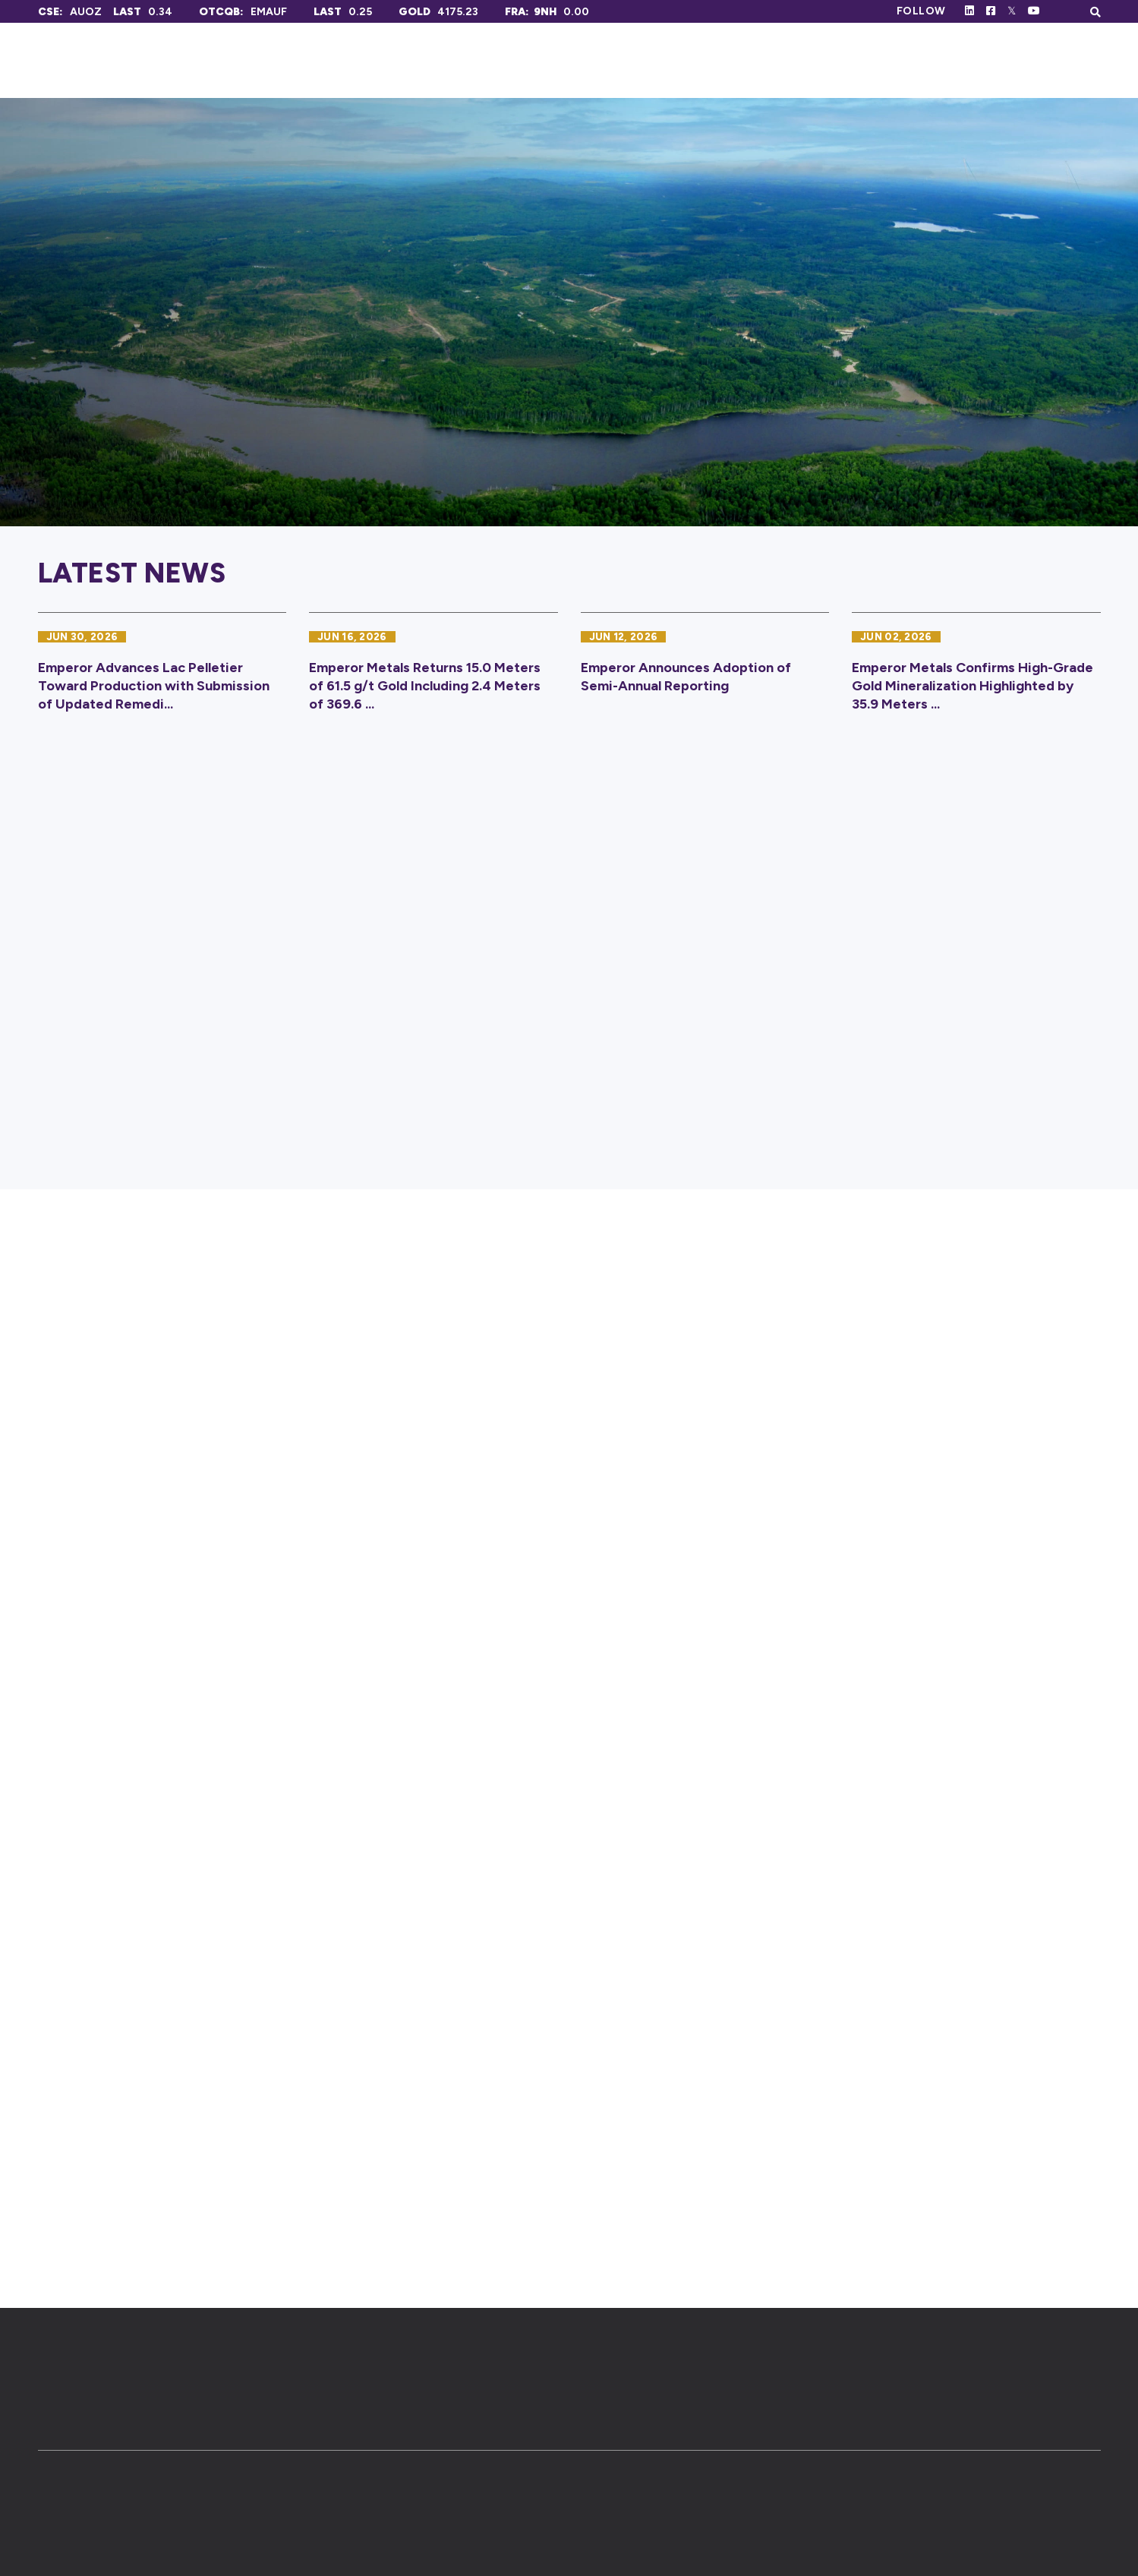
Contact (1066, 60)
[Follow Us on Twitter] (1011, 11)
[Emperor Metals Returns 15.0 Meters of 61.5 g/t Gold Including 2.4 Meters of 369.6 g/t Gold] (433, 670)
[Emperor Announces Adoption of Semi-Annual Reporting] (705, 670)
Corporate (640, 60)
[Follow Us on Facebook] (990, 11)
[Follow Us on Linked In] (969, 11)
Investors (873, 60)
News (972, 60)
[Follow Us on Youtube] (1034, 11)
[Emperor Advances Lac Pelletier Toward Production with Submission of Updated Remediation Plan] (162, 670)
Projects (759, 60)
